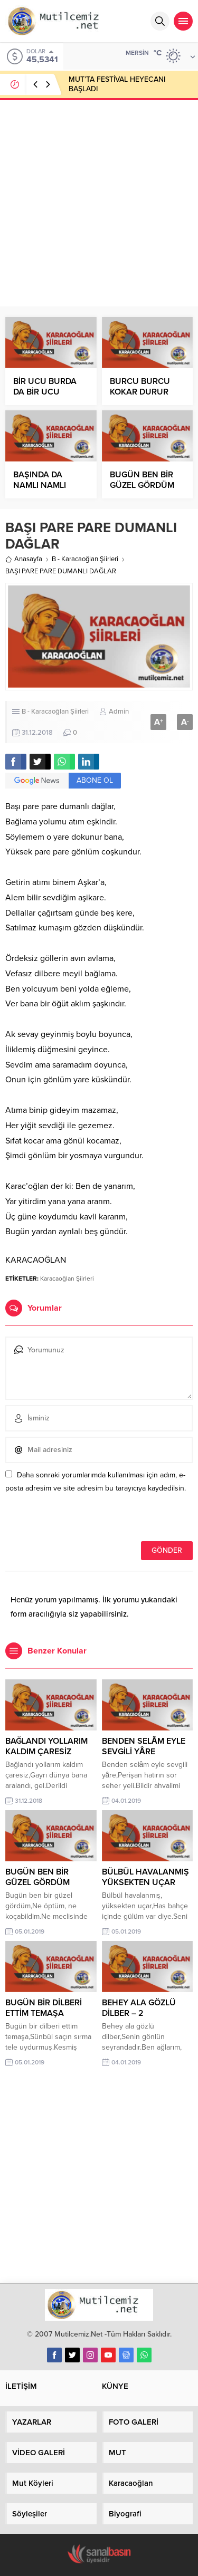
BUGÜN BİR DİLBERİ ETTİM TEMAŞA (43, 2007)
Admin (119, 711)
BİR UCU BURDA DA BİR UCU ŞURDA (45, 392)
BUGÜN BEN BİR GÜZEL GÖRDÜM (142, 480)
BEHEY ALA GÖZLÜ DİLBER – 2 (139, 2007)
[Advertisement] (99, 202)
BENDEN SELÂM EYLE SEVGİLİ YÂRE (144, 1746)
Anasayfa (23, 559)
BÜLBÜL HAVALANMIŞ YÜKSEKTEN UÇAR (145, 1877)
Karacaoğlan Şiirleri (67, 1278)
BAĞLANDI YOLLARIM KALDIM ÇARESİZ (46, 1746)
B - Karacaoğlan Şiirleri (85, 559)
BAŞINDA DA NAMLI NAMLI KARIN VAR (39, 485)
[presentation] (77, 1518)
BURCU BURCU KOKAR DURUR (140, 386)
